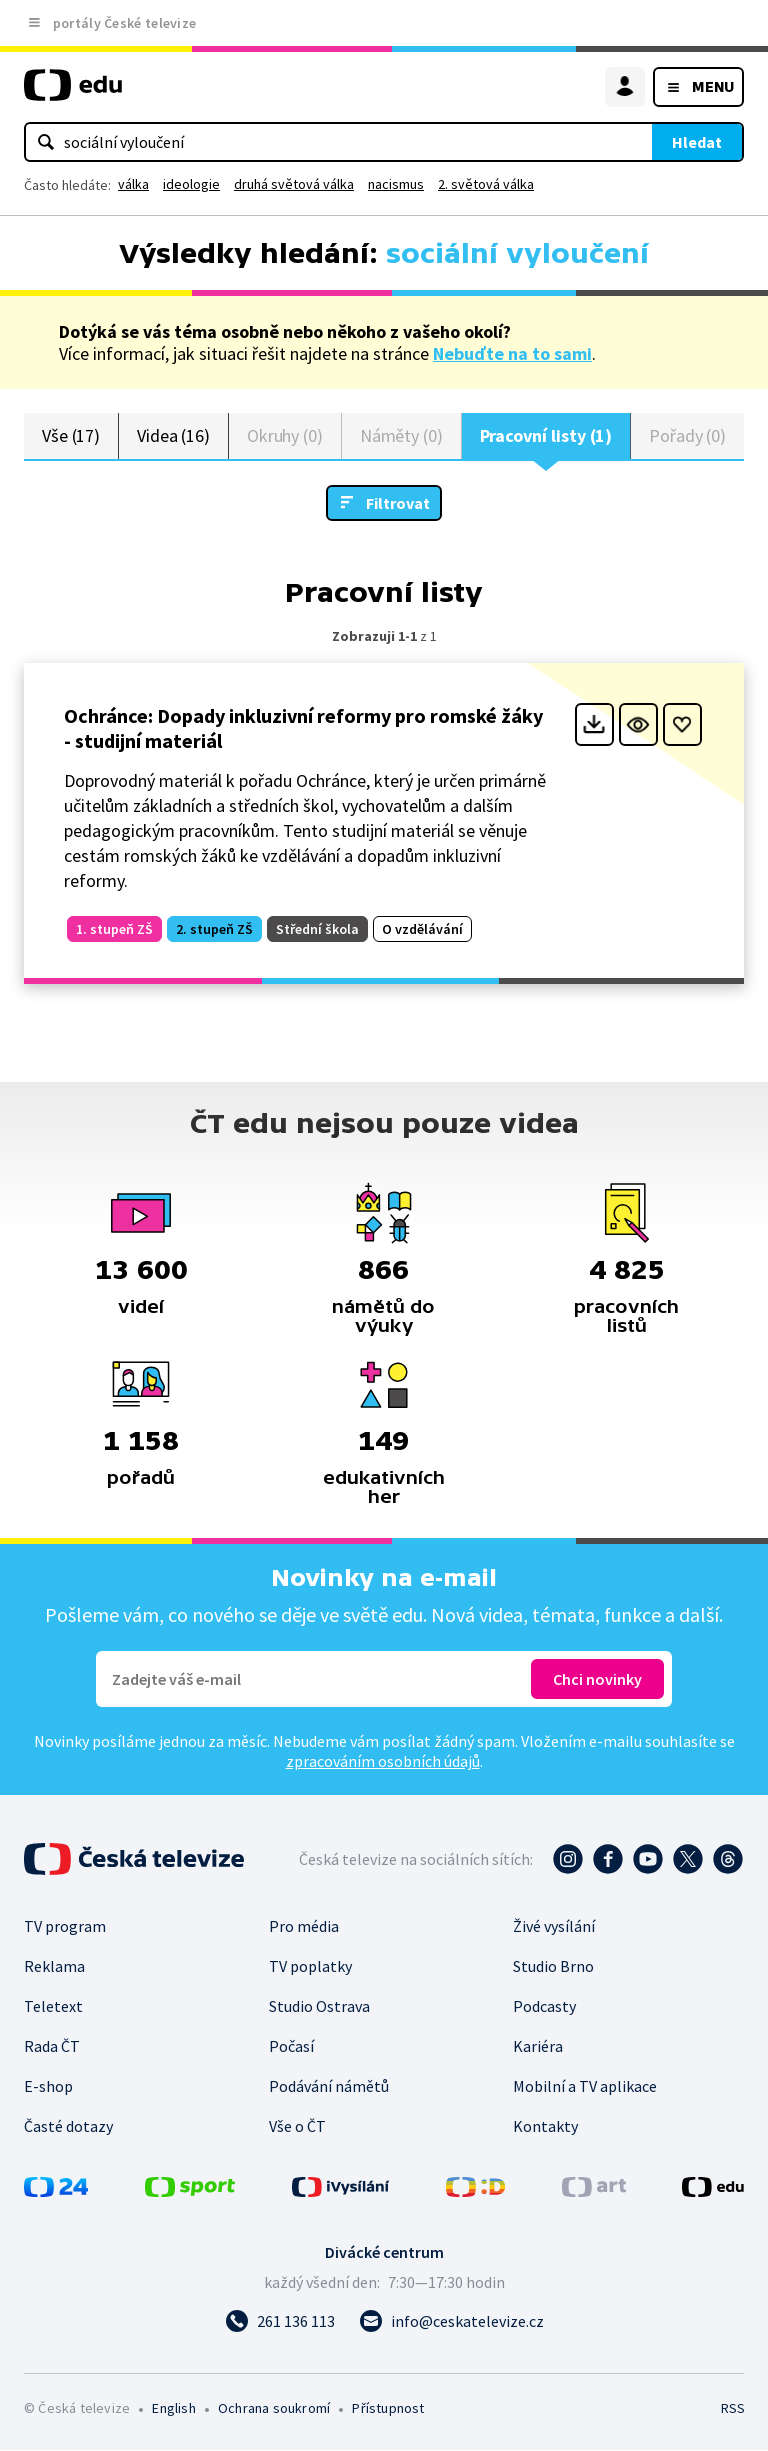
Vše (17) (71, 435)
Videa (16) (173, 435)
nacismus (396, 184)
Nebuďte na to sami (512, 353)
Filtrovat (398, 503)
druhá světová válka (294, 184)
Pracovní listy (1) (546, 435)
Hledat (697, 142)
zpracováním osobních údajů (383, 1762)
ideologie (191, 184)
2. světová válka (486, 184)
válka (133, 184)
